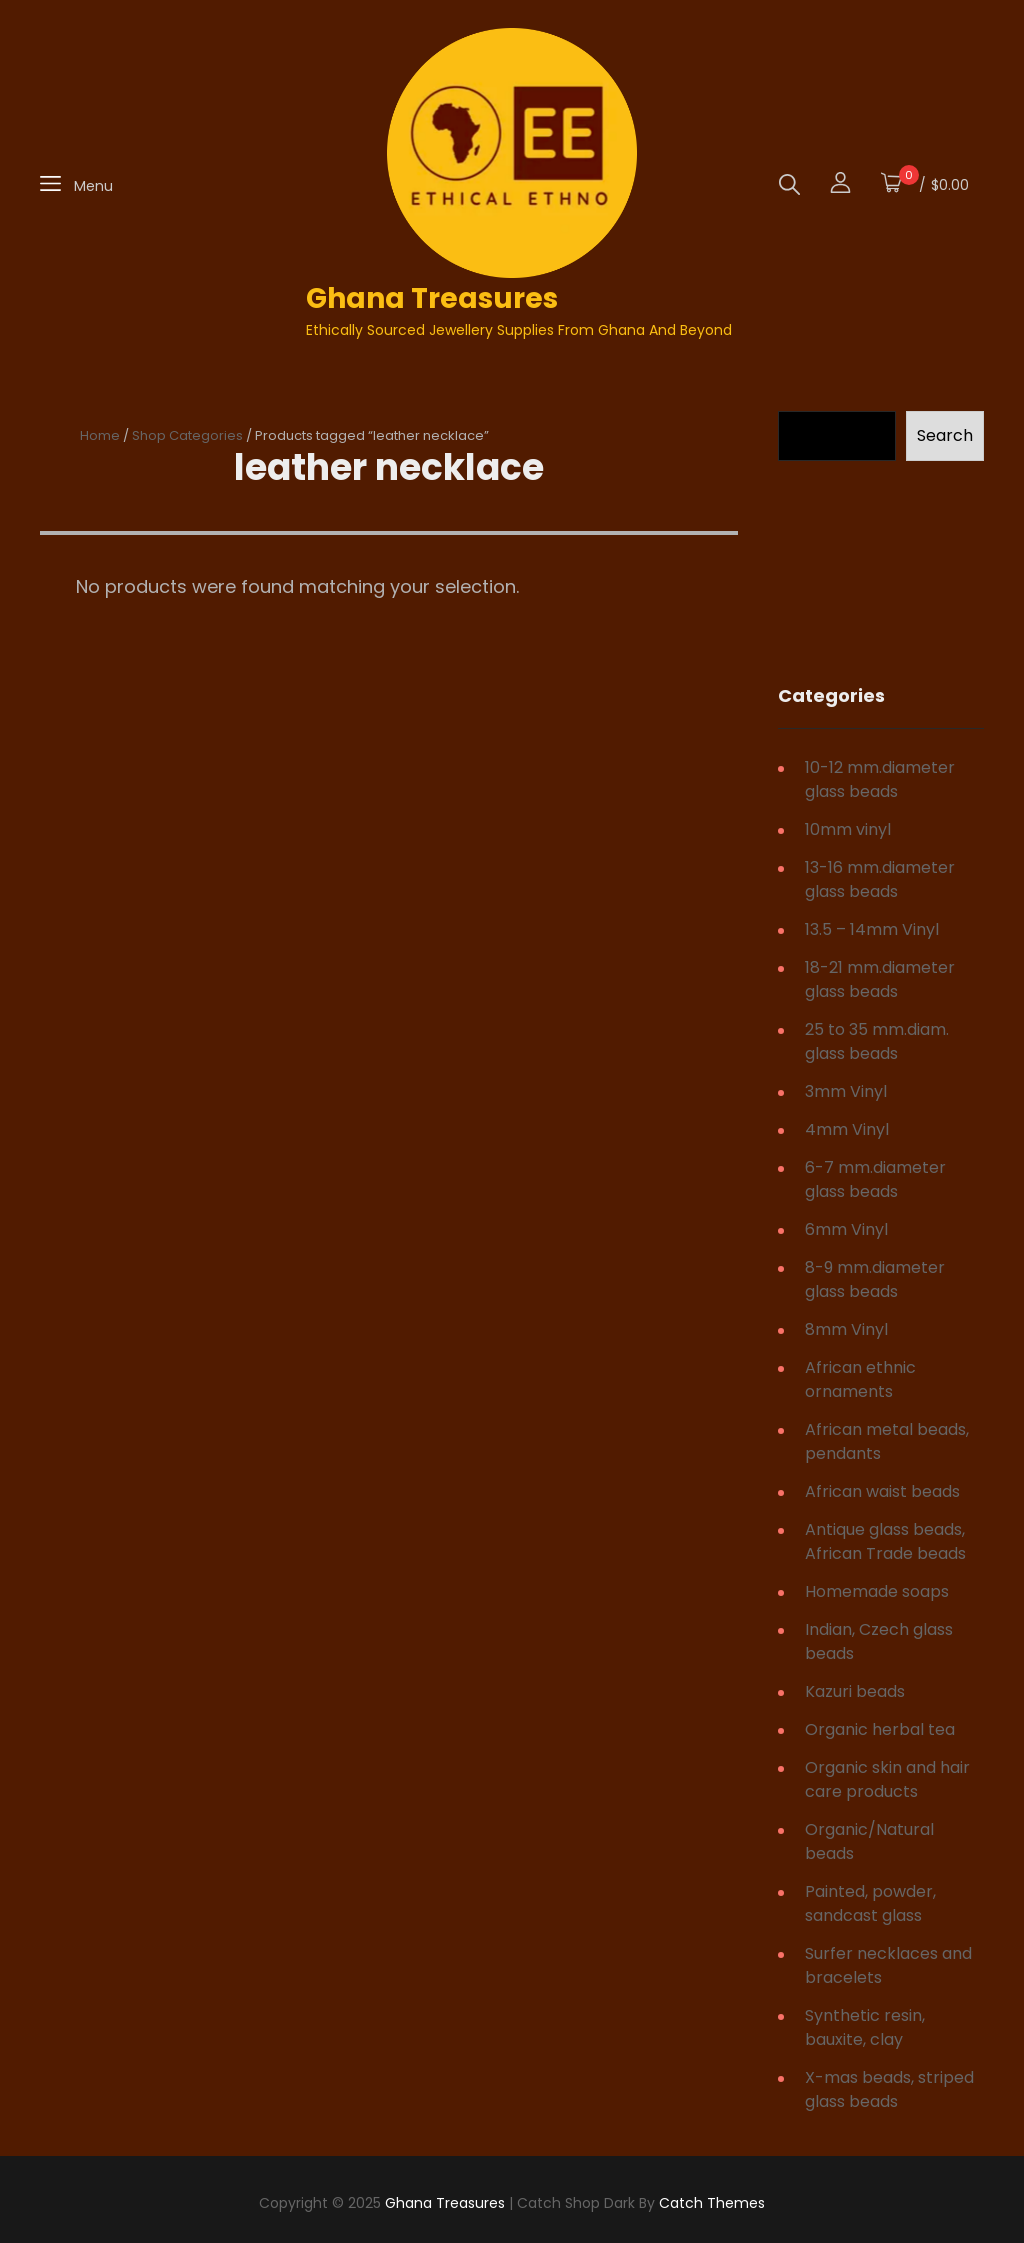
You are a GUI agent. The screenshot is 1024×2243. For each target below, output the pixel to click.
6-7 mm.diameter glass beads (875, 1179)
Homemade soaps (877, 1591)
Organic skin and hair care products (887, 1779)
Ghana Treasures (432, 298)
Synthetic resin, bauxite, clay (865, 2027)
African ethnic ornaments (860, 1379)
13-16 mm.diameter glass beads (880, 879)
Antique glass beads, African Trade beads (885, 1541)
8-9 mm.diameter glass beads (875, 1279)
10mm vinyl (848, 829)
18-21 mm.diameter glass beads (880, 979)
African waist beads (882, 1491)
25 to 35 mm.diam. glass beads (877, 1041)
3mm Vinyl (846, 1091)
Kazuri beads (855, 1691)
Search (945, 435)
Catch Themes (712, 2203)
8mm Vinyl (846, 1329)
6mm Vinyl (846, 1229)
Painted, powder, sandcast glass (870, 1903)
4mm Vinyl (847, 1129)
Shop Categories (187, 435)
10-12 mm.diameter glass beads (880, 779)
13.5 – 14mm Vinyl (872, 929)
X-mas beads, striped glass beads (889, 2089)
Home (100, 435)
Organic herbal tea (880, 1729)
